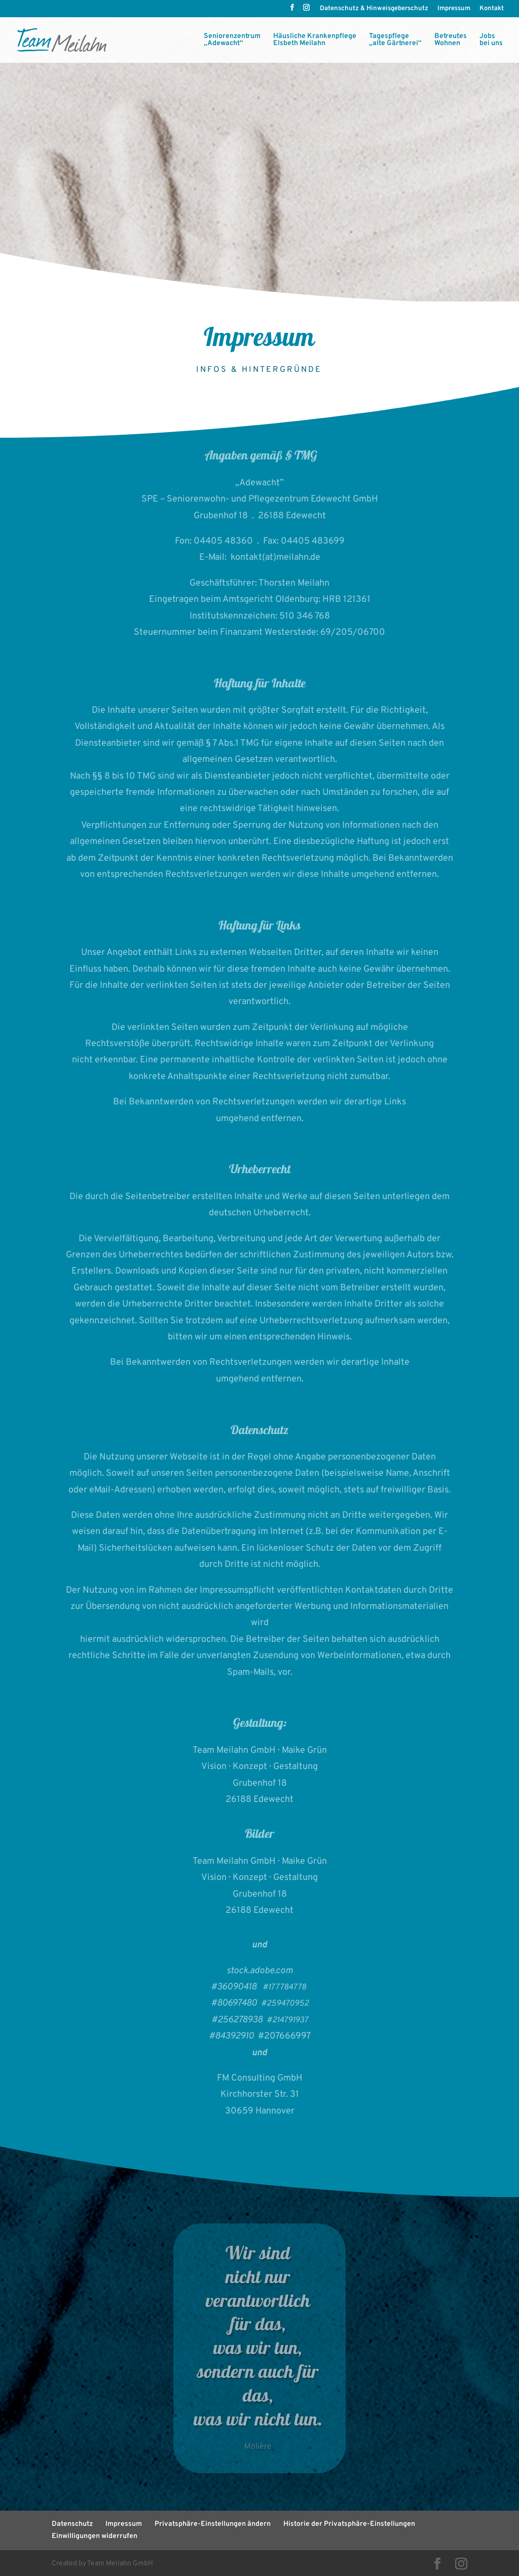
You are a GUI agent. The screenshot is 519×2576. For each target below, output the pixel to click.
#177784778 (284, 1987)
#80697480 (236, 2003)
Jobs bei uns (491, 40)
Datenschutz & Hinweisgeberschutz (374, 9)
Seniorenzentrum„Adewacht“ (232, 40)
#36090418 (233, 1987)
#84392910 (233, 2036)
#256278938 (239, 2020)
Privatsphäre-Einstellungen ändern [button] (213, 2524)
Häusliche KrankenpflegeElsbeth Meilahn (314, 40)
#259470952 (285, 2003)
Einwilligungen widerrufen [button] (94, 2536)
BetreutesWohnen (450, 40)
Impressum (453, 9)
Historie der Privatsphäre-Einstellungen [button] (349, 2524)
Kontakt (491, 9)
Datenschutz (72, 2524)
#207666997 (284, 2036)
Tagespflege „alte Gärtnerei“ (395, 40)
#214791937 (287, 2020)
